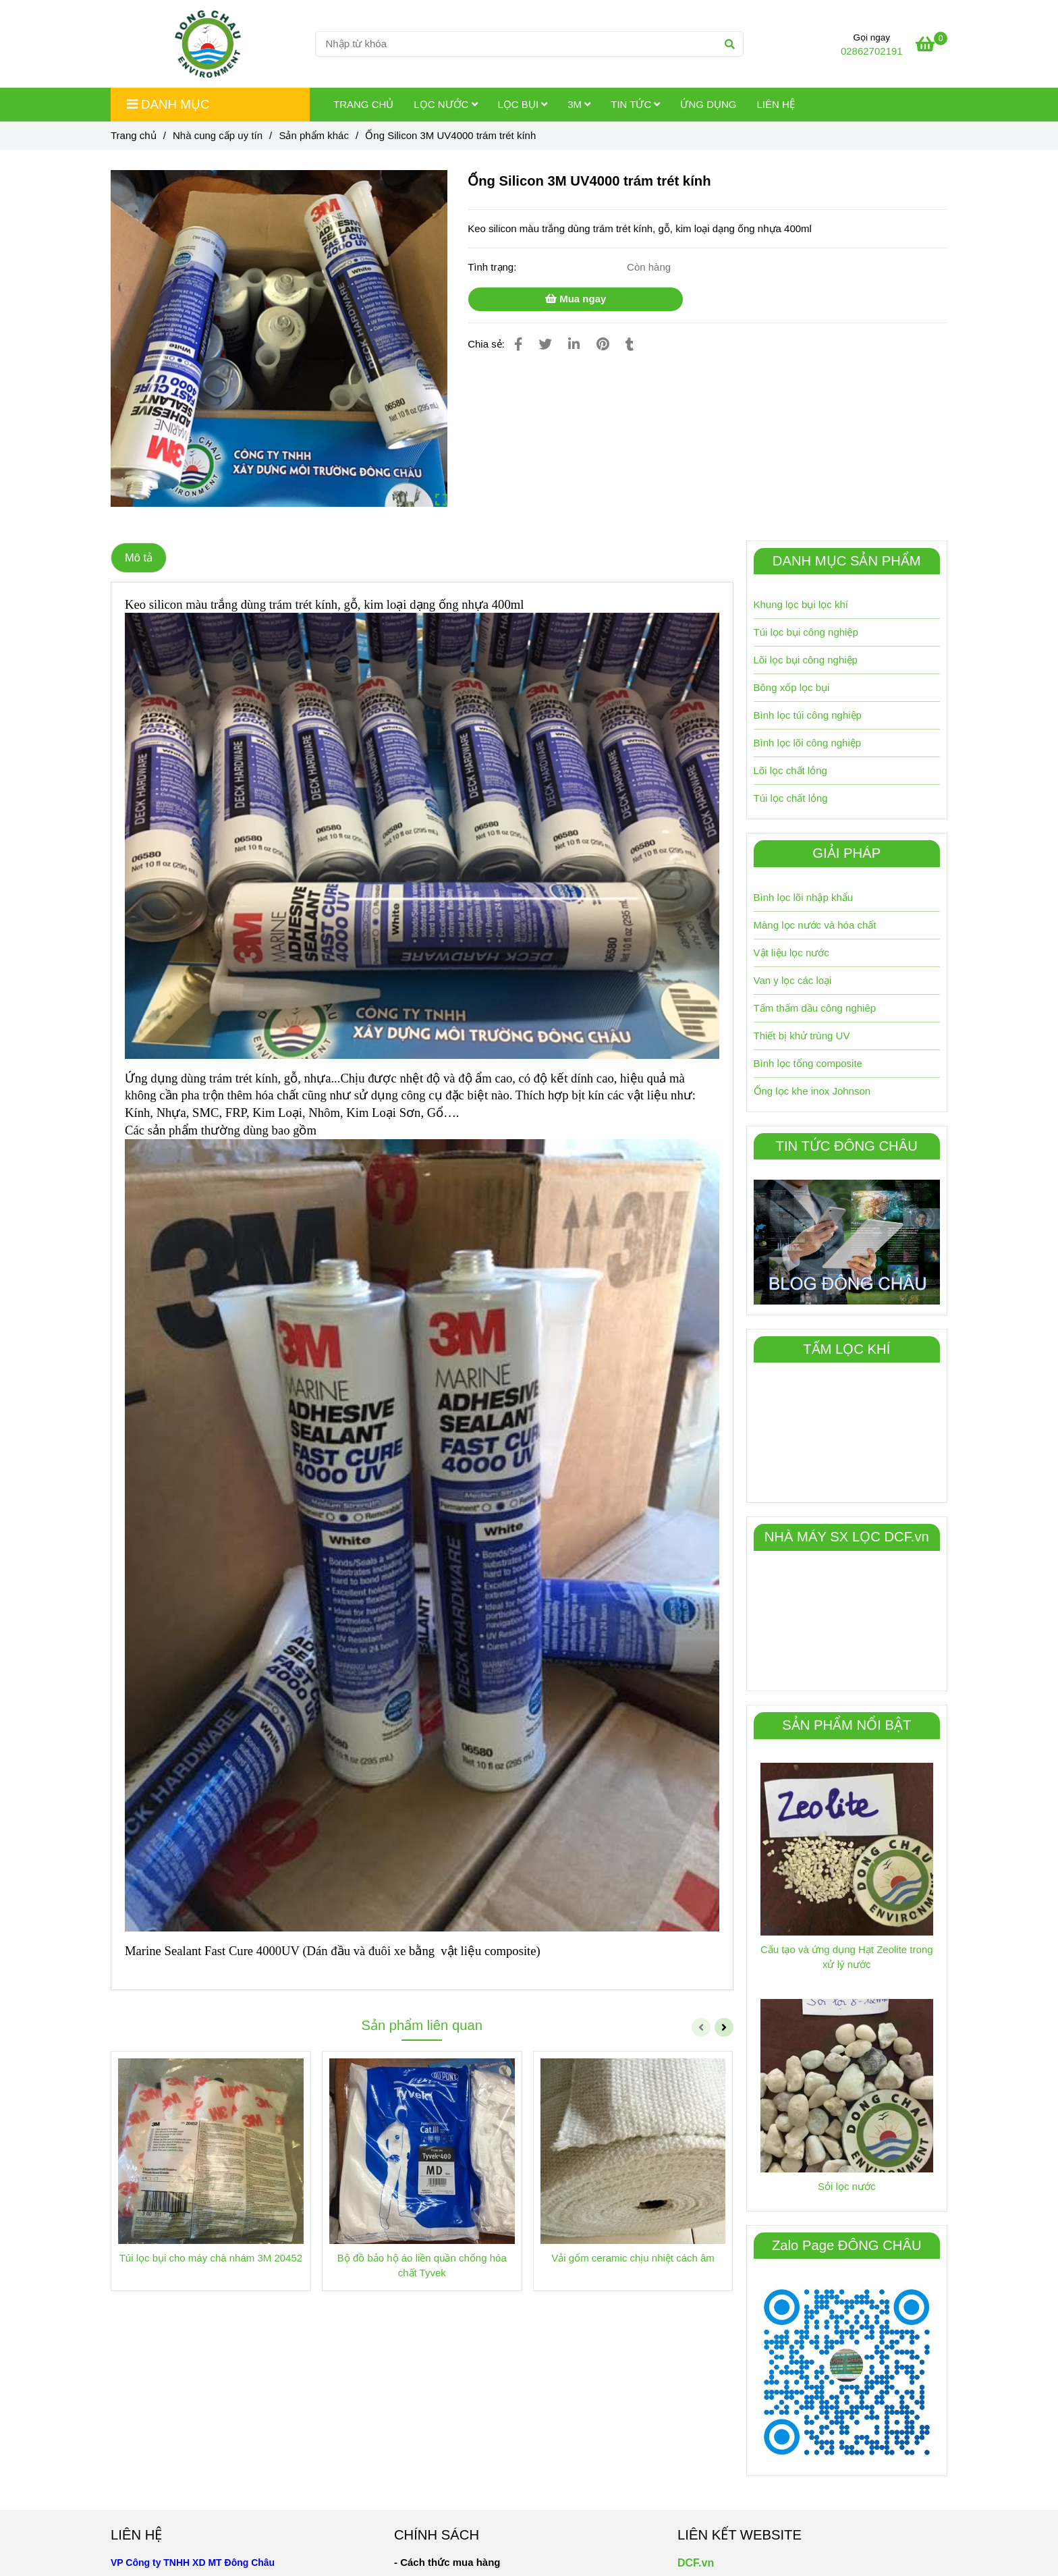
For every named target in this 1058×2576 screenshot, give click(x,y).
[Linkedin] (573, 344)
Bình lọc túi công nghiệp (808, 715)
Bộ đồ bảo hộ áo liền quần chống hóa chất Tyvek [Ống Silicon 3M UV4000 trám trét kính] (422, 2265)
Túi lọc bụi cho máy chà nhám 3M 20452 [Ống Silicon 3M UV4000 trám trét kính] (210, 2258)
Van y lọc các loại (793, 980)
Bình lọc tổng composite (808, 1063)
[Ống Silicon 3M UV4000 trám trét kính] (208, 44)
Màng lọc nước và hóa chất (815, 925)
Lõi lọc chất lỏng (790, 770)
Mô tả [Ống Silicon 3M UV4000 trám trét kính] (138, 557)
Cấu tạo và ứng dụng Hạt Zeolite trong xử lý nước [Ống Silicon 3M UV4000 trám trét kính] (846, 1957)
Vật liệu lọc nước (791, 952)
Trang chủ (363, 104)
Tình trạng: (493, 267)
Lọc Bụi (523, 104)
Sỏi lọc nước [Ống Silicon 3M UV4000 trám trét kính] (846, 2186)
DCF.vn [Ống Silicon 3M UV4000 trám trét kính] (695, 2563)
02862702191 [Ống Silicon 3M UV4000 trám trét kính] (872, 51)
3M (578, 104)
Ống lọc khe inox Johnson (812, 1091)
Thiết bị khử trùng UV (802, 1035)
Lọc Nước (445, 104)
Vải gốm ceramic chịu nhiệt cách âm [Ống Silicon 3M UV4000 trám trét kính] (633, 2258)
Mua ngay (575, 298)
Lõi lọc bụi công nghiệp (806, 659)
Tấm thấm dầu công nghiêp (815, 1008)
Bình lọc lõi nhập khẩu (804, 897)
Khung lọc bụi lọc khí (801, 604)
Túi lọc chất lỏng (791, 798)
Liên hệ (775, 104)
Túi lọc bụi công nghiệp (806, 632)
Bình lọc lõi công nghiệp (808, 742)
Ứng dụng (708, 104)
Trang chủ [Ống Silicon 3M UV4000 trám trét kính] (134, 135)
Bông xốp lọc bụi (792, 687)
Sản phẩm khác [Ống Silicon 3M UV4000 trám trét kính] (314, 135)
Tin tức (635, 104)
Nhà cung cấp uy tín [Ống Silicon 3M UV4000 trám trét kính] (217, 135)
